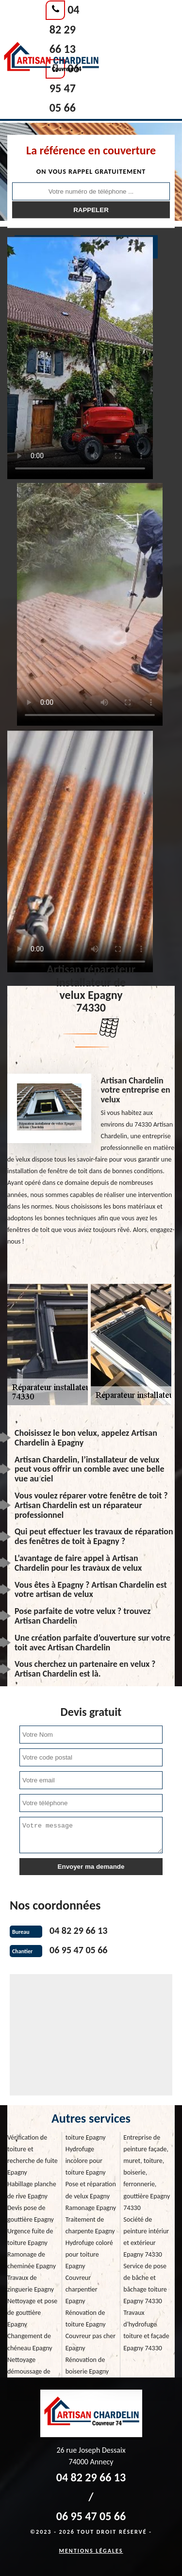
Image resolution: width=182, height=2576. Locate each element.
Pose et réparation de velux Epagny (91, 2190)
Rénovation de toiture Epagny (86, 2318)
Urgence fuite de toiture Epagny (30, 2237)
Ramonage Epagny (91, 2208)
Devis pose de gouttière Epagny (30, 2214)
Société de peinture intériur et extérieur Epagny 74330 (146, 2237)
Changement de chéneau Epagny (29, 2342)
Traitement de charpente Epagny (90, 2225)
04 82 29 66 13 (65, 29)
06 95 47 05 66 (65, 88)
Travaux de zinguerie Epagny (30, 2283)
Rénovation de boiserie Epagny (87, 2366)
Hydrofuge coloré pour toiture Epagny (89, 2254)
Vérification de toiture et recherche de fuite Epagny (32, 2155)
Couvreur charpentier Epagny (82, 2289)
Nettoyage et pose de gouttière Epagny (32, 2312)
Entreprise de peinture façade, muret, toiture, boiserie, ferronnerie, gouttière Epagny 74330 (146, 2172)
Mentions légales (91, 2550)
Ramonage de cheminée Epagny (31, 2260)
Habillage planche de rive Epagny (31, 2190)
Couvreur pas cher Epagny (91, 2342)
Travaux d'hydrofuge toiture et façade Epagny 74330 (146, 2330)
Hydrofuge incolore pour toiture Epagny (86, 2161)
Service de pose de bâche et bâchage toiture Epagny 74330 (145, 2283)
